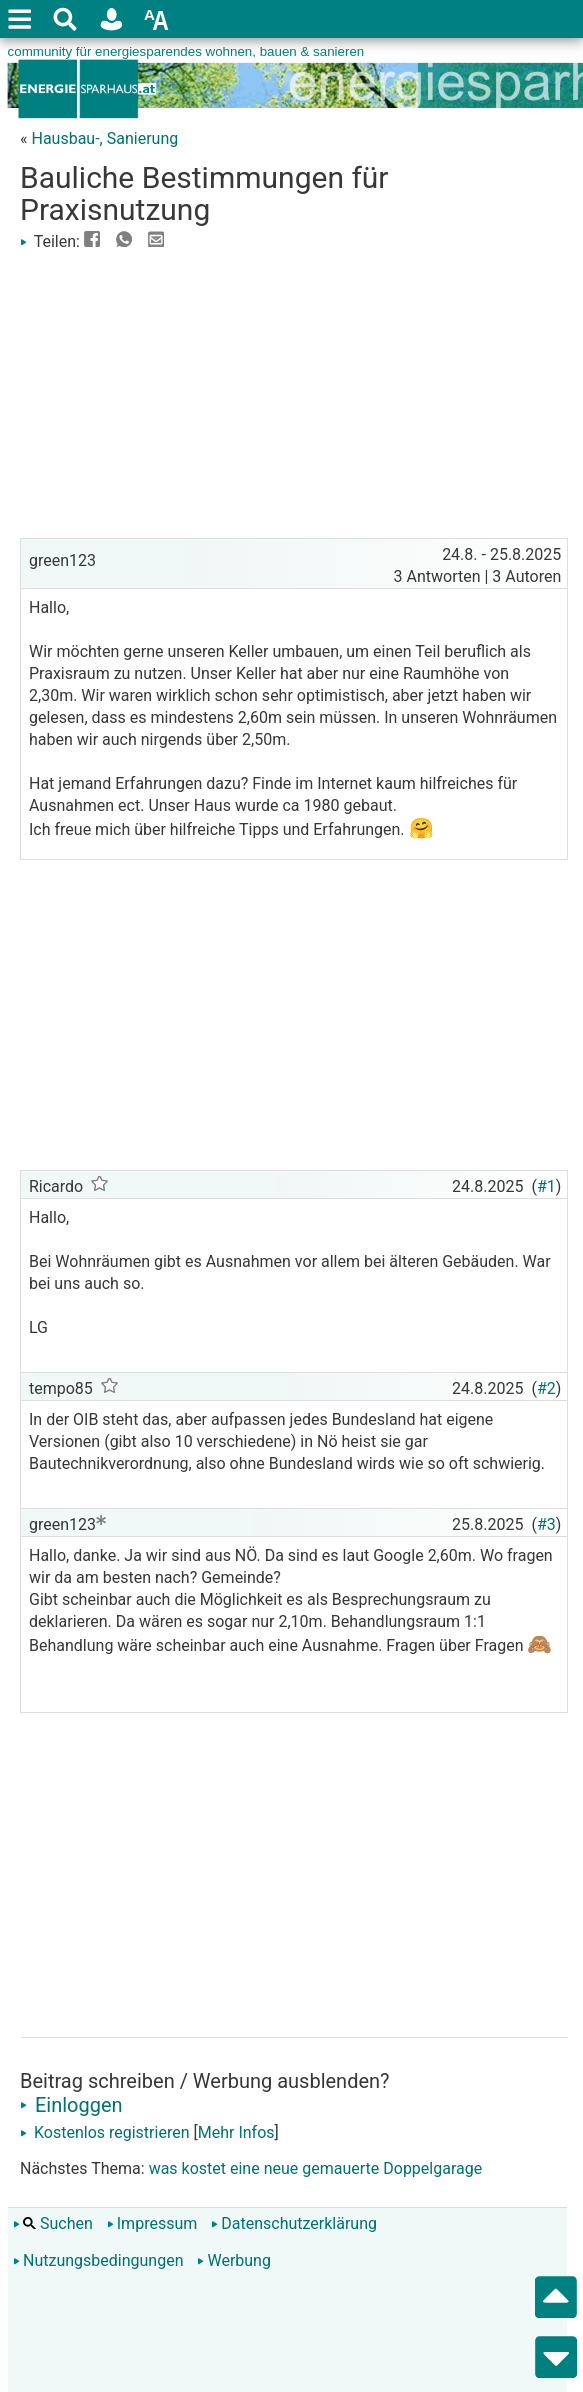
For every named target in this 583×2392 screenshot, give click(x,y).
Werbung (233, 2260)
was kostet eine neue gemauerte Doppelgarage (316, 2168)
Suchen (53, 2223)
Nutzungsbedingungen (98, 2260)
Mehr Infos (236, 2132)
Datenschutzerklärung (294, 2223)
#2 (546, 1388)
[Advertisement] (294, 393)
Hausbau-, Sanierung (104, 138)
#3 (546, 1524)
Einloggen (71, 2105)
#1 (546, 1186)
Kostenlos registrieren (105, 2132)
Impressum (152, 2223)
